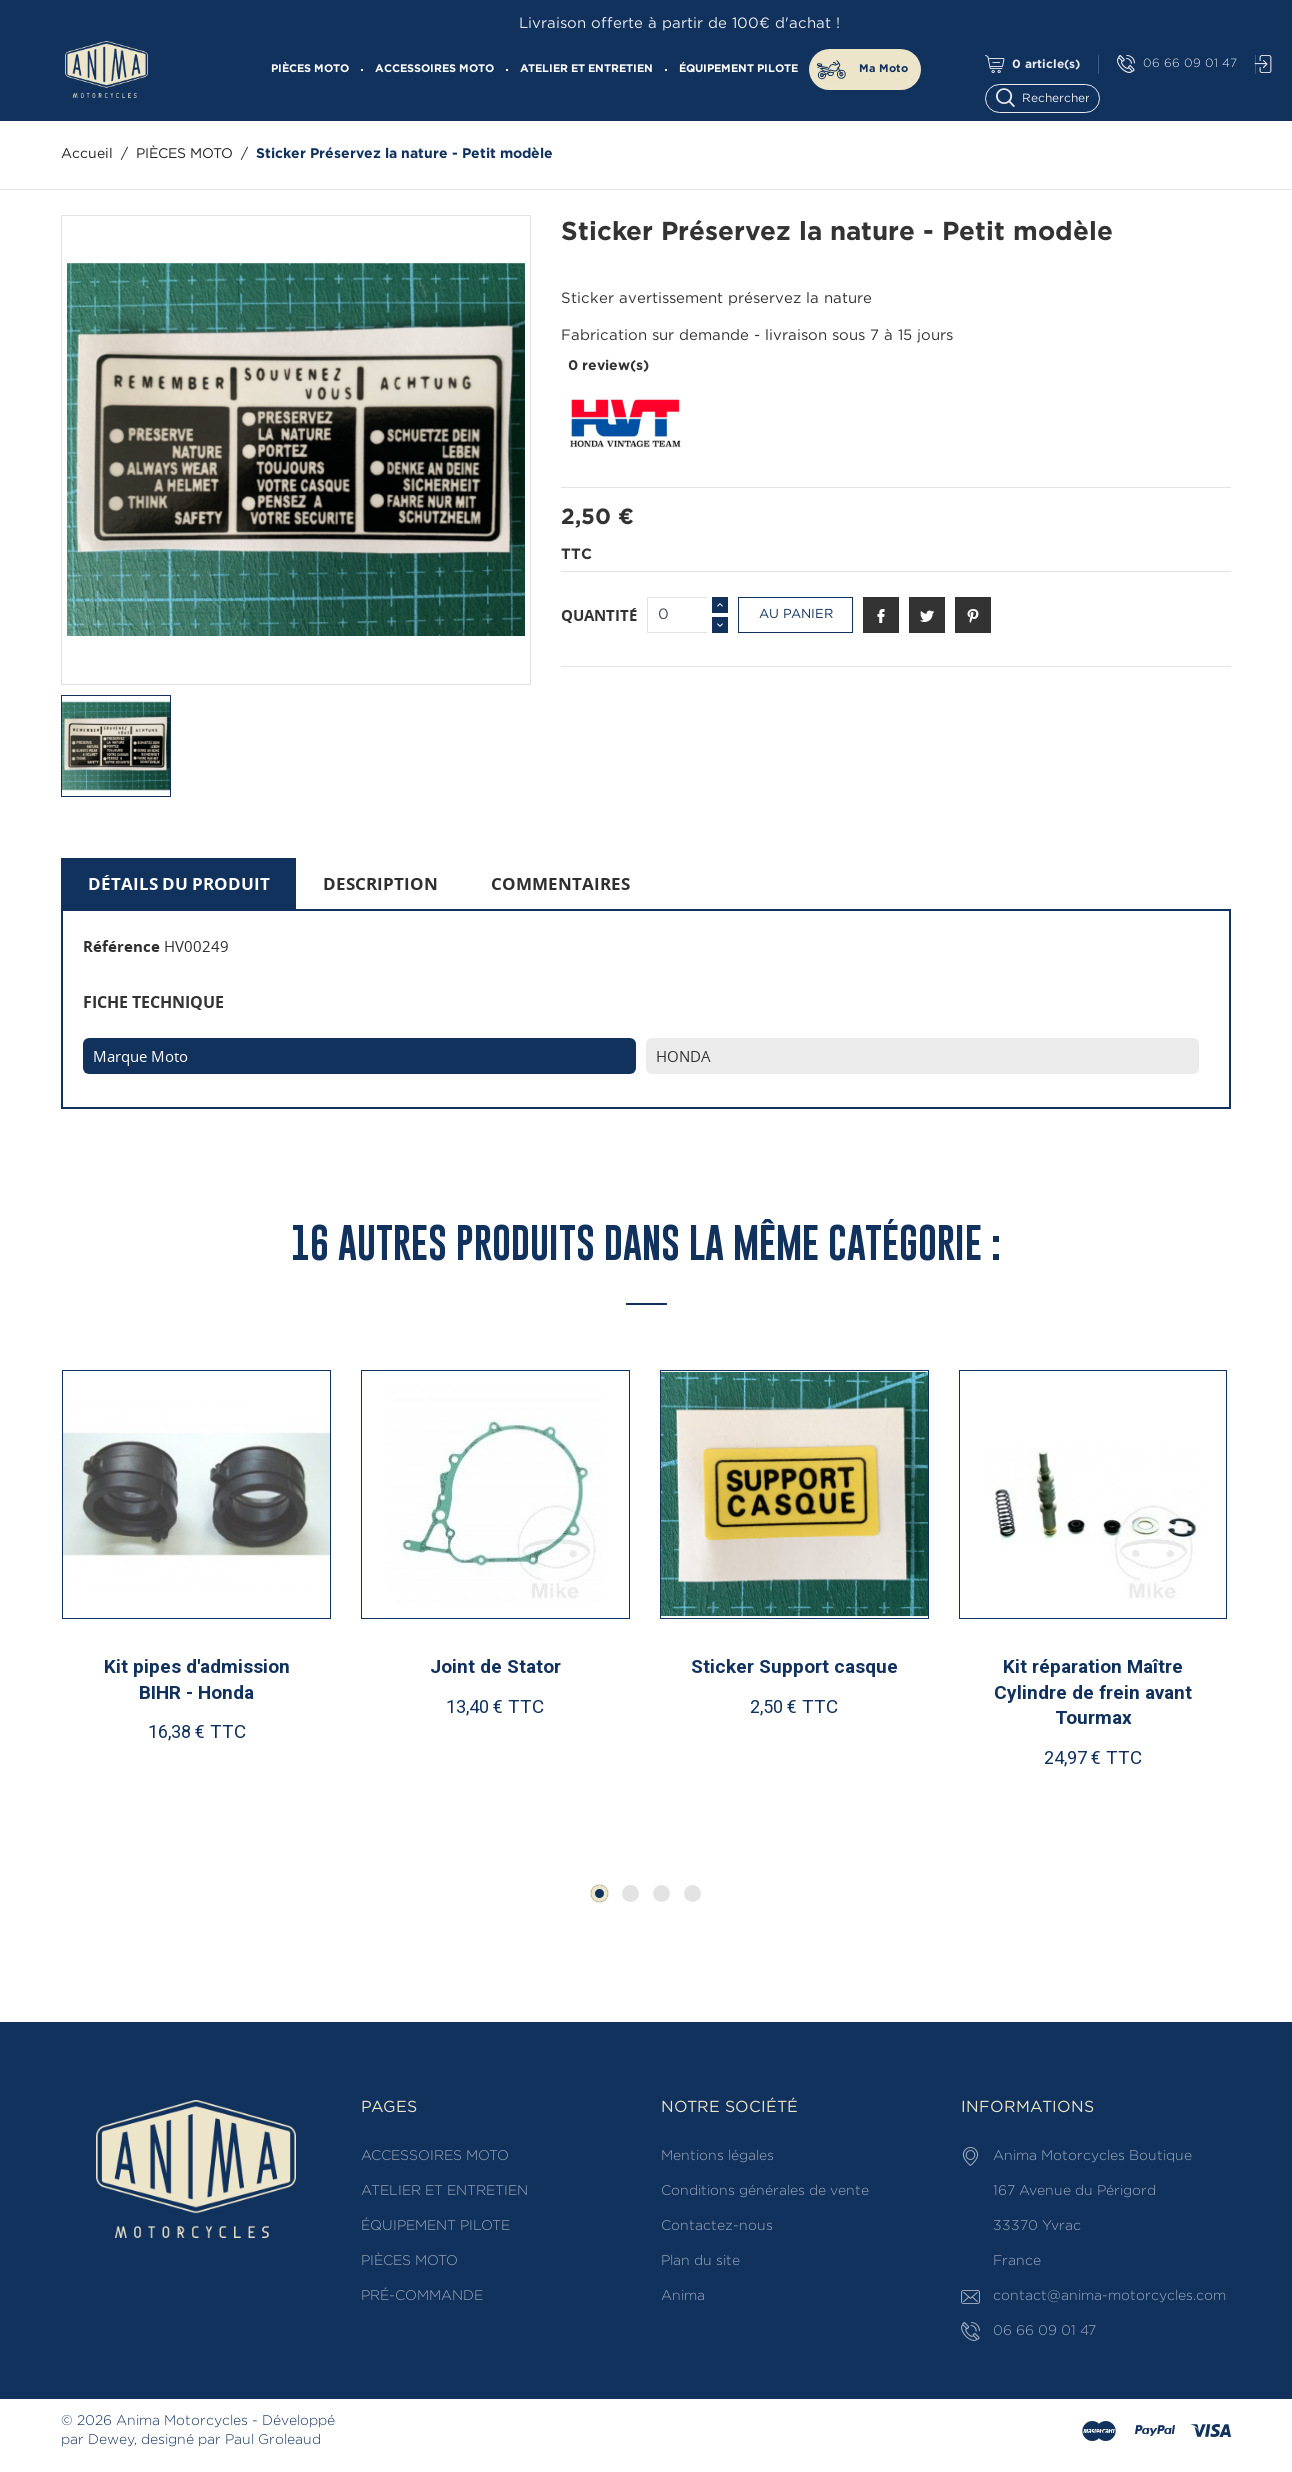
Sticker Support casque (794, 1666)
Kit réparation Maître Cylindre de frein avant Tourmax (1093, 1692)
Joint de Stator (495, 1666)
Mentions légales (717, 2156)
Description (380, 883)
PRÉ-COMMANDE (422, 2296)
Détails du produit (179, 883)
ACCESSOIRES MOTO (434, 69)
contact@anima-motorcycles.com (1109, 2296)
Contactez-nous (717, 2226)
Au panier (796, 614)
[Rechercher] (1051, 96)
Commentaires (560, 883)
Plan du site (700, 2261)
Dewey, (112, 2440)
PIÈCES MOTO (310, 69)
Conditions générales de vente (765, 2191)
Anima (683, 2296)
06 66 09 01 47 (1177, 64)
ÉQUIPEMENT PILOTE (738, 69)
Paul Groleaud (273, 2440)
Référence (121, 946)
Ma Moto (883, 69)
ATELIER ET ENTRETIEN (586, 69)
